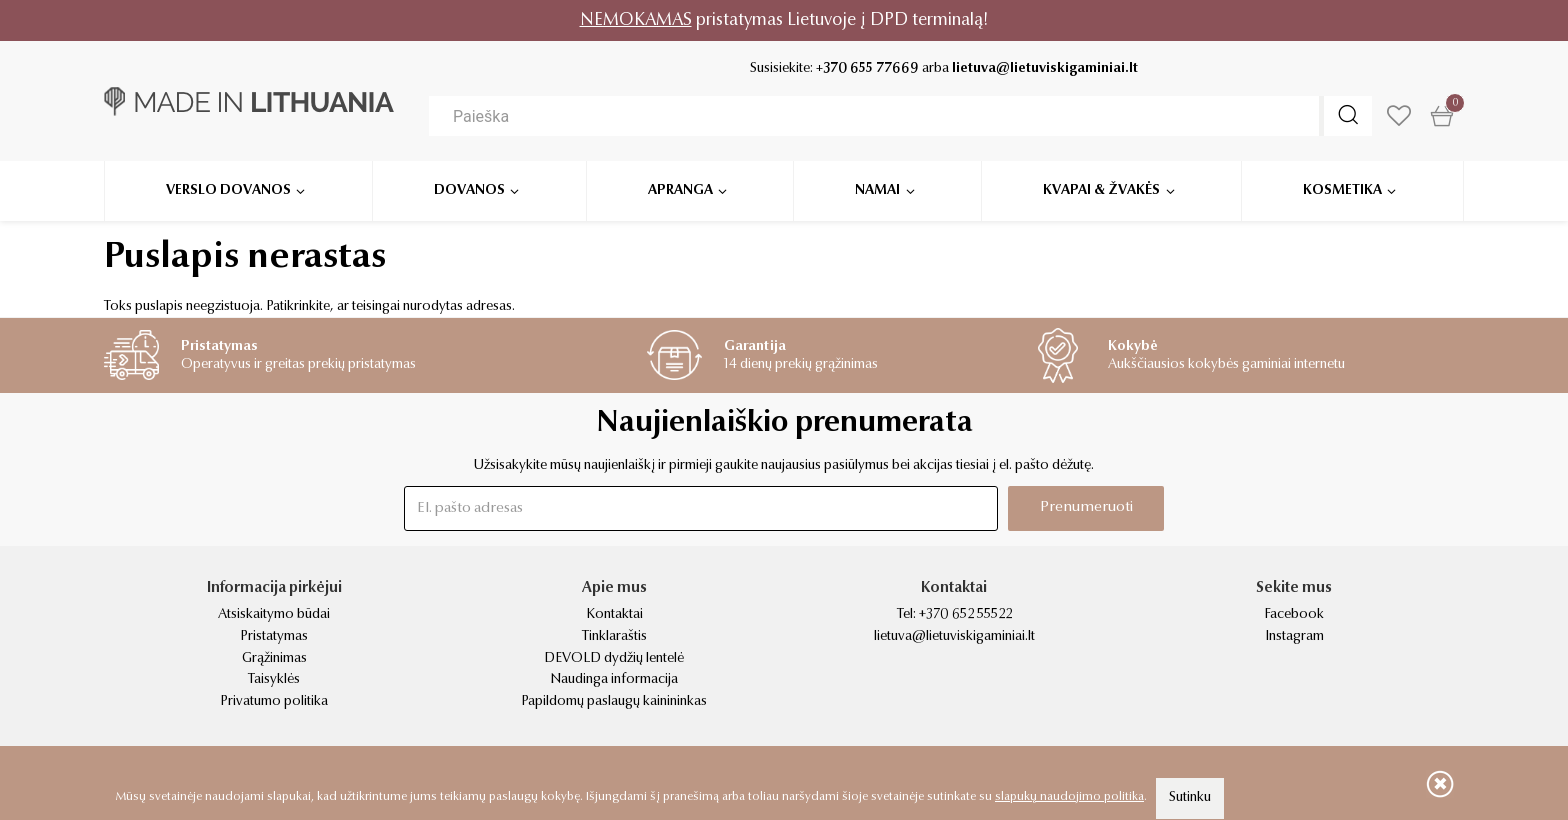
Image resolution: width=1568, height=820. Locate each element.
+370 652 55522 (965, 615)
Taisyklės (274, 680)
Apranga (680, 190)
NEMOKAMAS (636, 20)
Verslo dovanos (228, 190)
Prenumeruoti (1086, 507)
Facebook (1294, 615)
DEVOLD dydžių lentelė (614, 659)
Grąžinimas (274, 659)
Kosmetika (1342, 190)
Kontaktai (614, 615)
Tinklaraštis (614, 637)
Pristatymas (274, 637)
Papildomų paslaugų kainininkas (614, 702)
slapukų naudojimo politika (1069, 797)
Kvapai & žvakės (1101, 190)
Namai (877, 190)
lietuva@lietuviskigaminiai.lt (1045, 69)
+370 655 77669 (867, 69)
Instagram (1294, 637)
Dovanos (469, 190)
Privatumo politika (274, 702)
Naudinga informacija (614, 680)
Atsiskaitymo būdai (274, 615)
